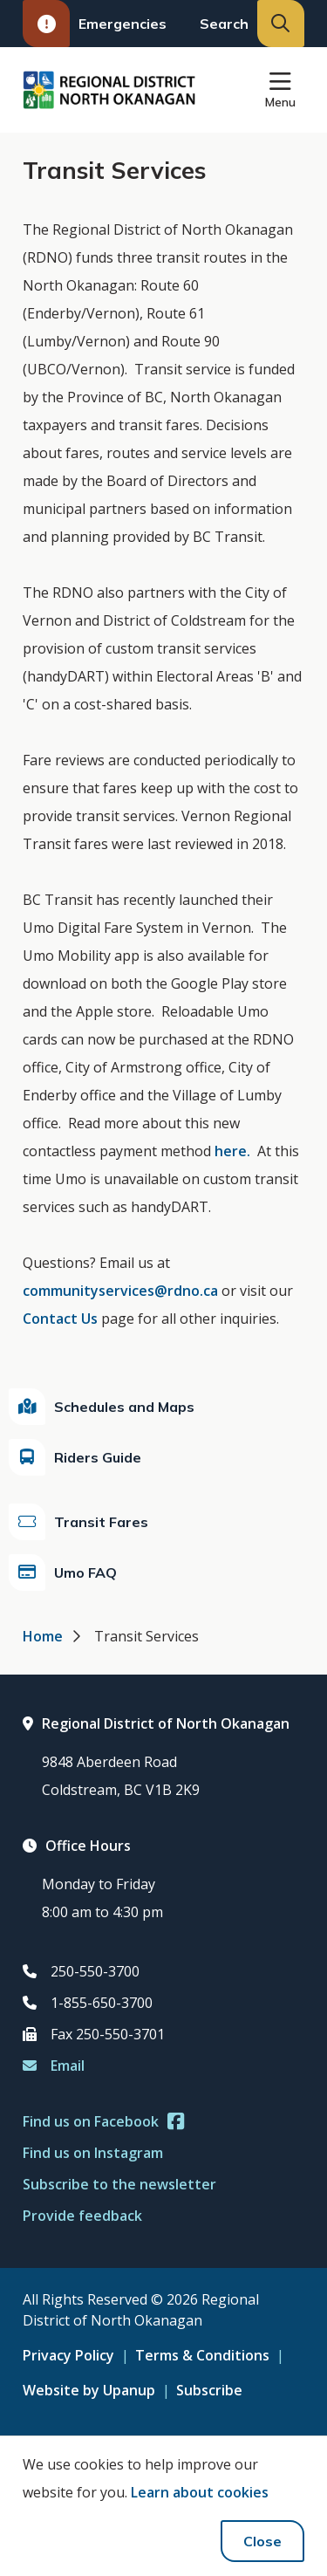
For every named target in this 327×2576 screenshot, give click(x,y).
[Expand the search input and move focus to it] (280, 23)
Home (43, 1636)
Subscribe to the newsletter (119, 2184)
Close (262, 2541)
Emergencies (95, 23)
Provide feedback (82, 2215)
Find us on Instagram (93, 2152)
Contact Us (60, 1318)
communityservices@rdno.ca (120, 1290)
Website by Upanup (89, 2390)
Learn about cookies (200, 2492)
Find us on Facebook (103, 2121)
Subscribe (209, 2390)
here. (232, 1151)
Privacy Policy (68, 2355)
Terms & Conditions (202, 2355)
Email (54, 2065)
